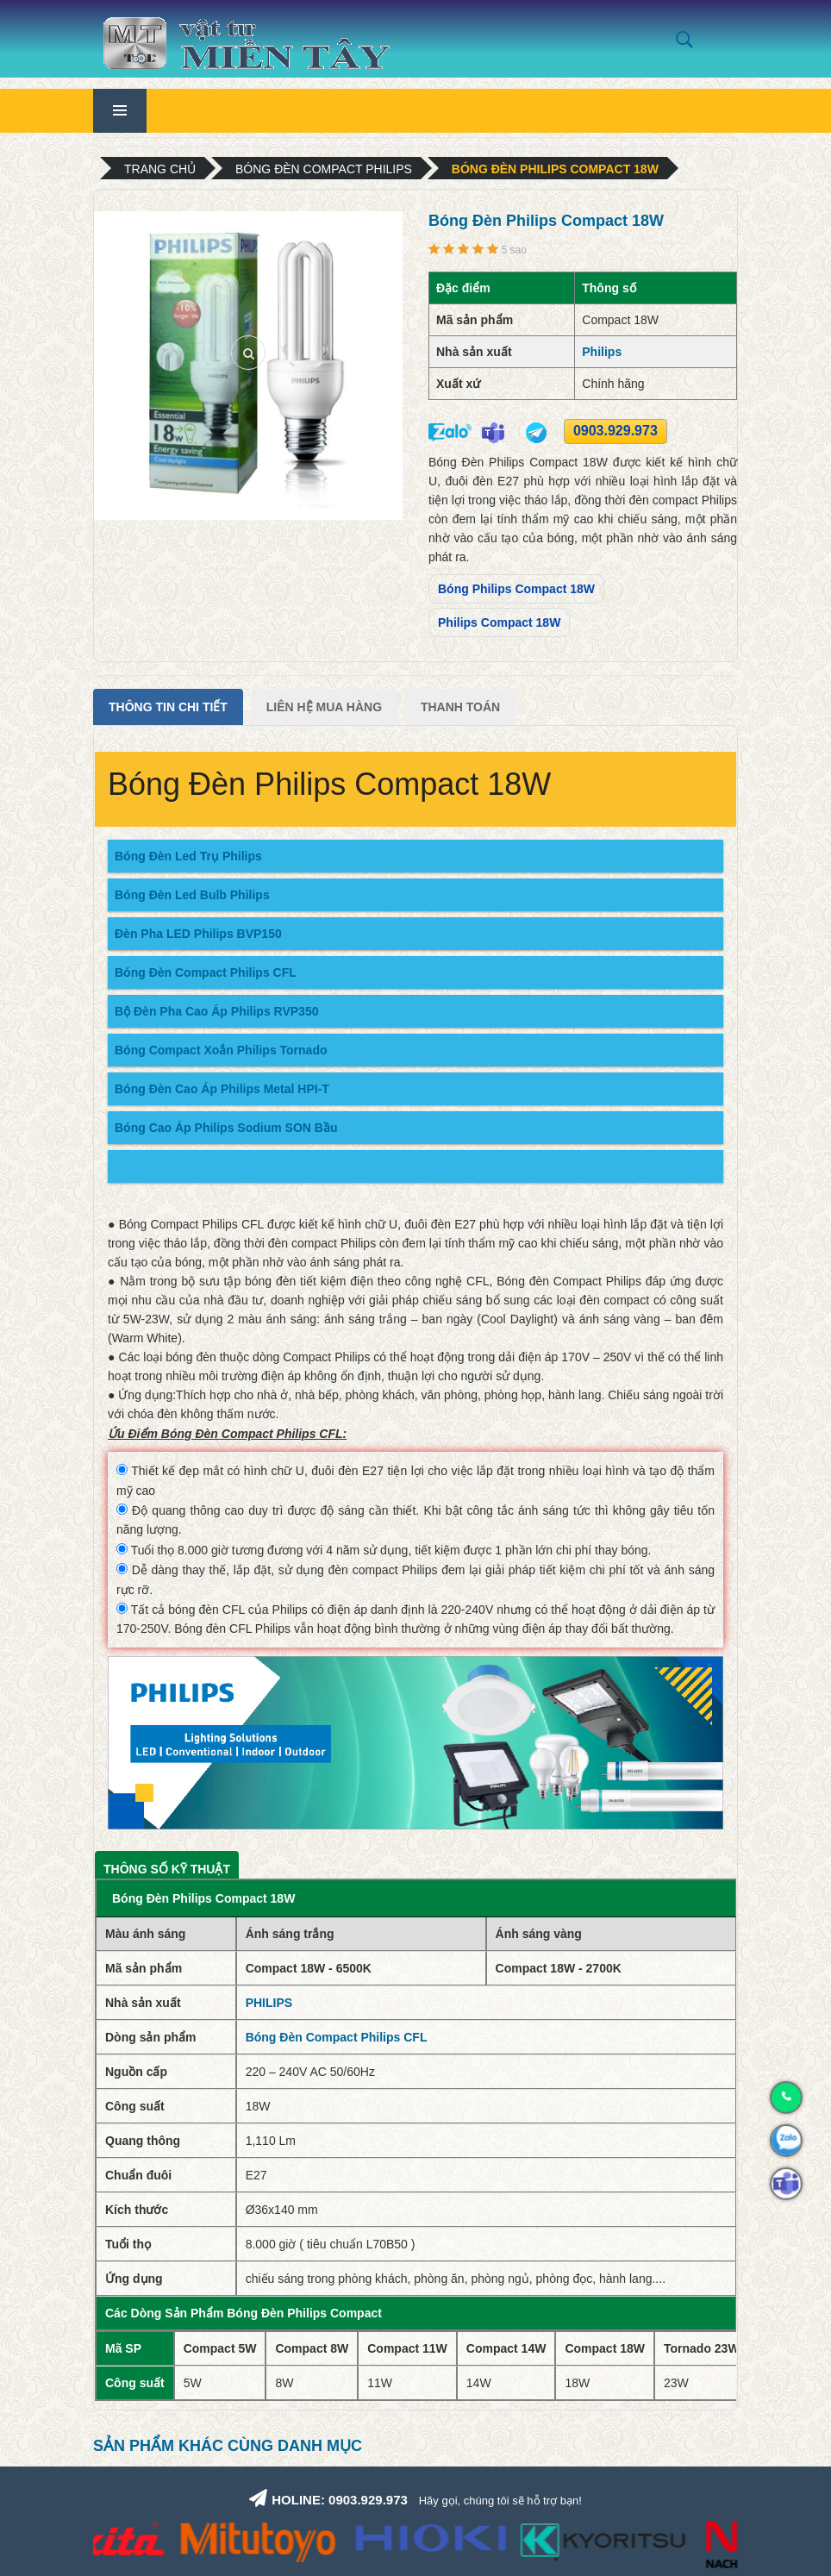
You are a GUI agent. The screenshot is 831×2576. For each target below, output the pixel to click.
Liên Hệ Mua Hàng (324, 707)
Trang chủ (160, 169)
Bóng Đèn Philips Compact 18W (555, 169)
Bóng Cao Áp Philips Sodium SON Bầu (226, 1128)
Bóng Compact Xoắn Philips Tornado (221, 1050)
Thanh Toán (460, 707)
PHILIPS (269, 2003)
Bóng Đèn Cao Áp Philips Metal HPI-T (222, 1089)
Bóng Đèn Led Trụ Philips (188, 856)
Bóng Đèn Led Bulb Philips (192, 895)
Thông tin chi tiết (168, 707)
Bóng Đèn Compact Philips (323, 169)
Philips (602, 352)
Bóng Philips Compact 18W (516, 589)
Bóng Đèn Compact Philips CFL (206, 972)
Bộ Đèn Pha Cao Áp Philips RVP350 (216, 1011)
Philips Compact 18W (499, 622)
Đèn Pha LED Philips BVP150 (198, 934)
